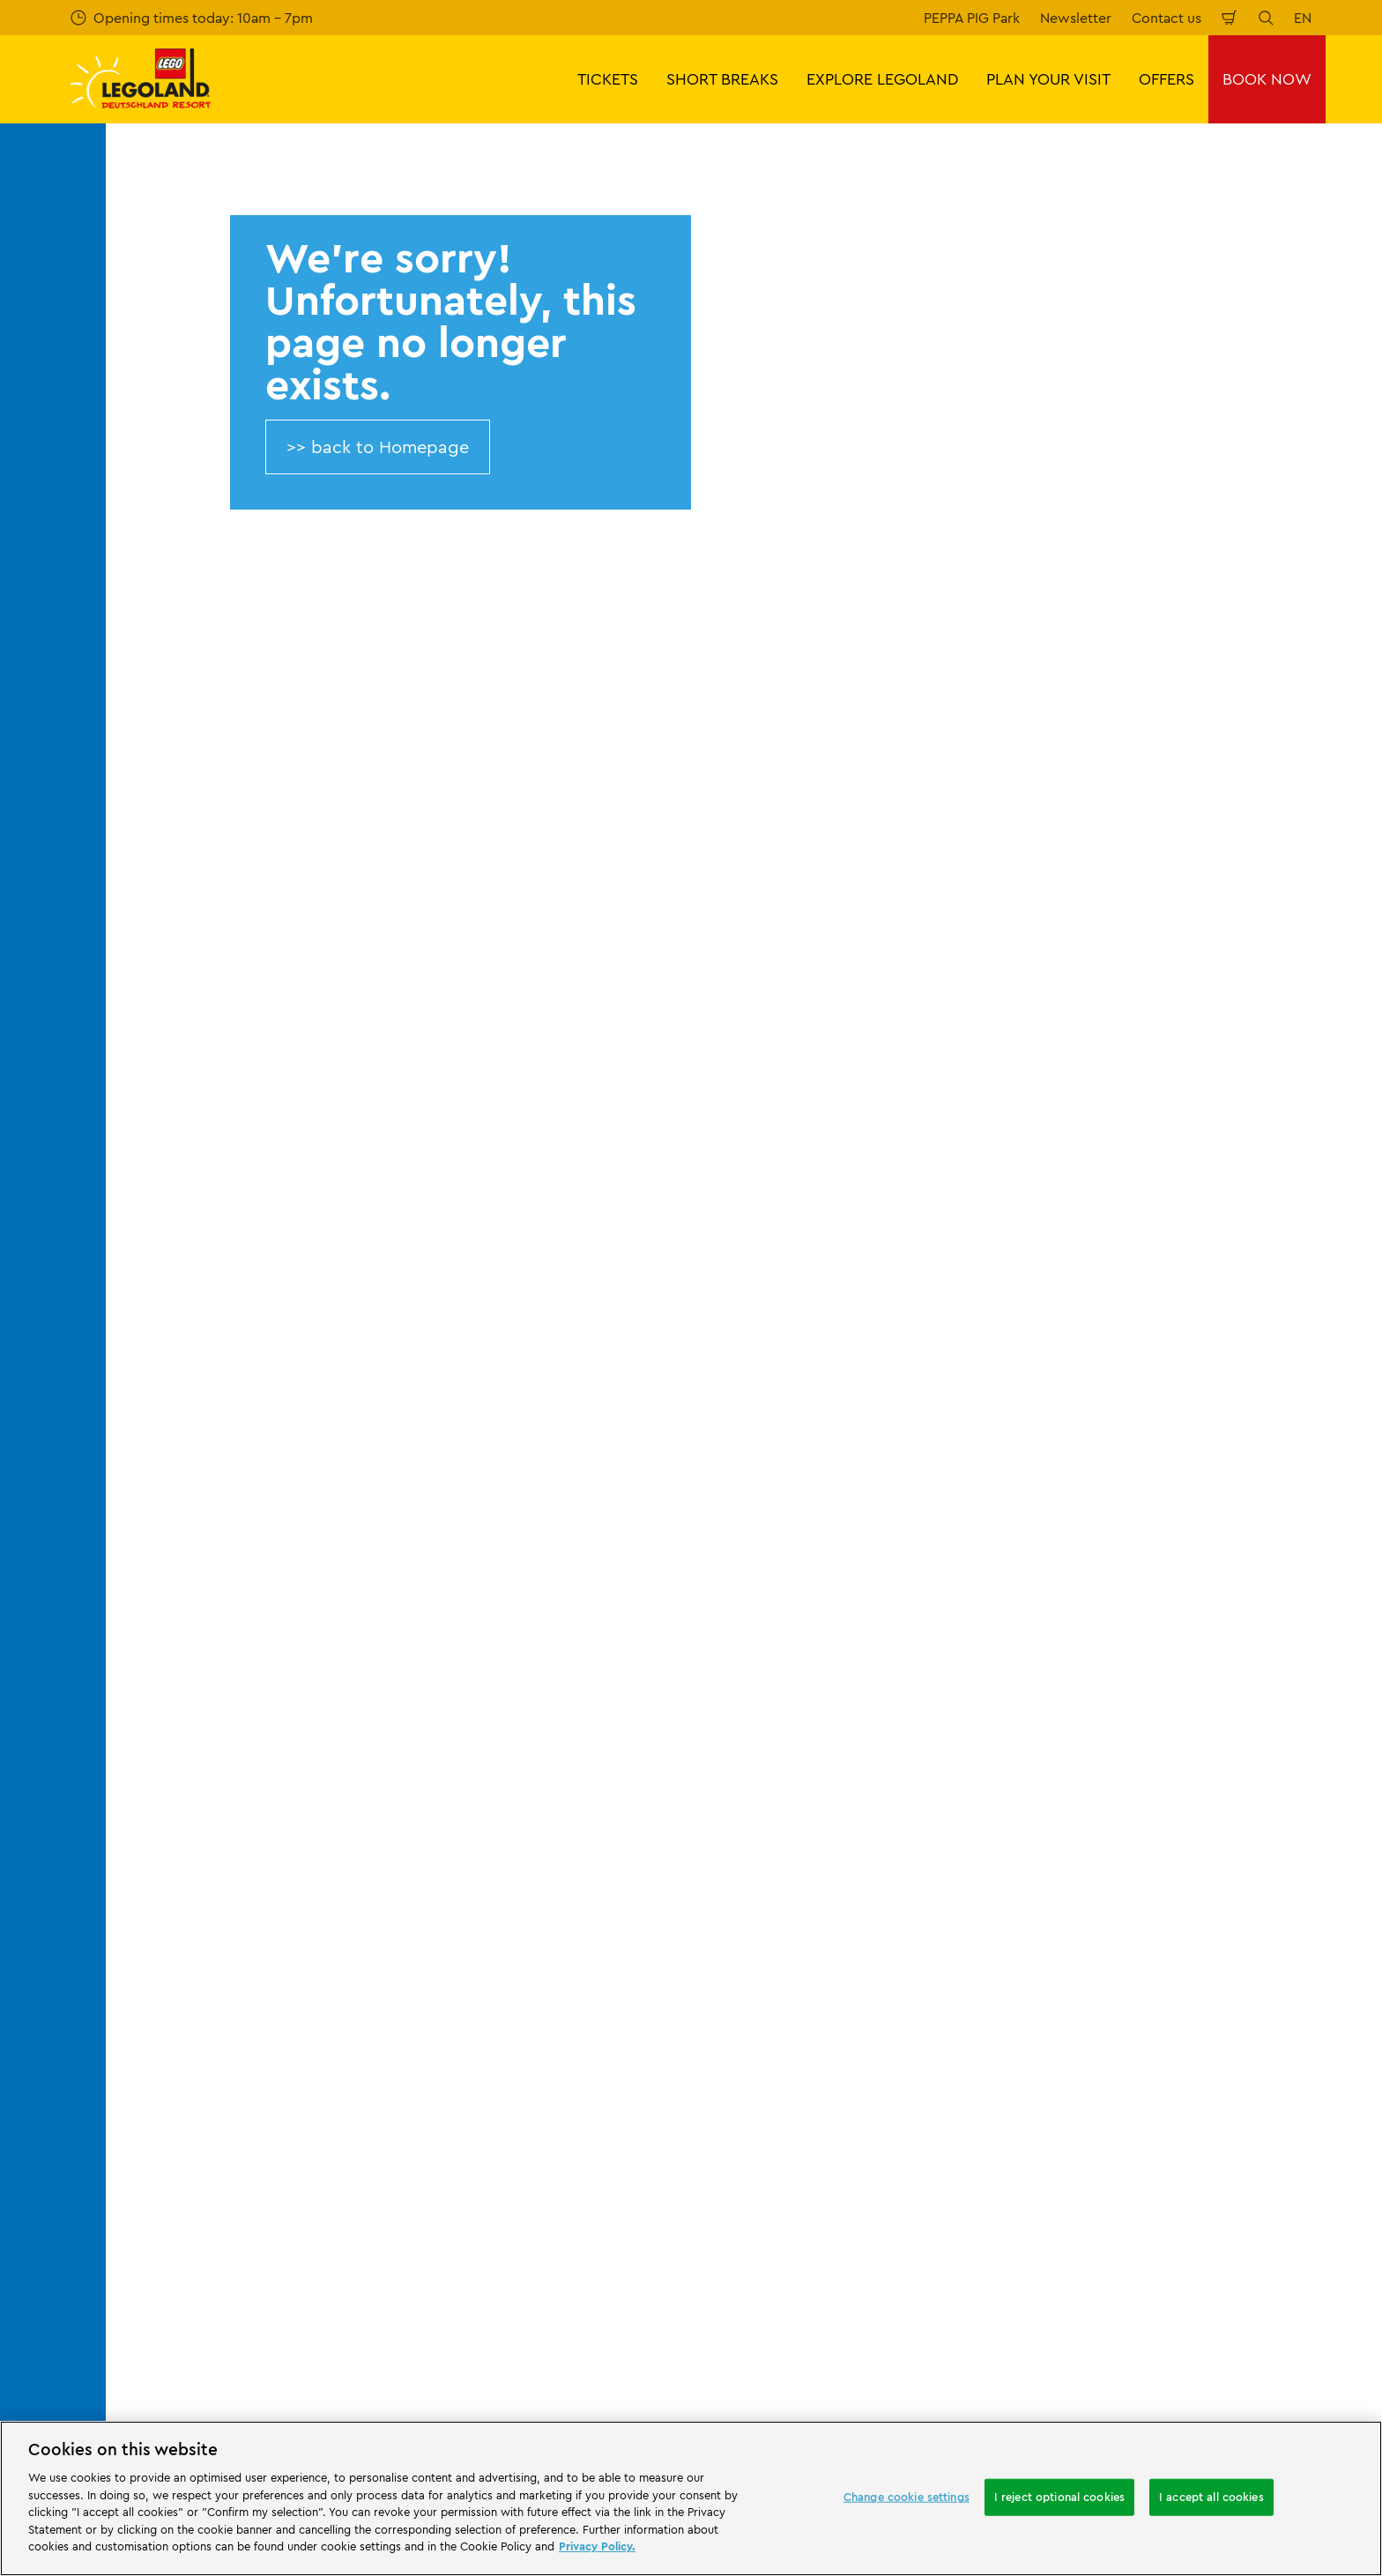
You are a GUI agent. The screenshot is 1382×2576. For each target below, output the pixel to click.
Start (189, 1656)
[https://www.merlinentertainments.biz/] (182, 2155)
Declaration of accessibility (845, 2042)
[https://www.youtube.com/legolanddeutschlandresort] (1262, 2253)
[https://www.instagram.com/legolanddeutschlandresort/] (1218, 2253)
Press (193, 1779)
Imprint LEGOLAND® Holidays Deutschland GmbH (853, 1865)
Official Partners (227, 1809)
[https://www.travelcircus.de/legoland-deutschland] (407, 2155)
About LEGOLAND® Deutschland (280, 1748)
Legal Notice (798, 2011)
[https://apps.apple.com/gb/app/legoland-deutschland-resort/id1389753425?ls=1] (1310, 2128)
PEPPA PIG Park (972, 17)
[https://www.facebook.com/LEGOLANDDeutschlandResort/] (1174, 2253)
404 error (253, 1656)
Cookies (784, 1981)
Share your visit (517, 1809)
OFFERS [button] (1166, 79)
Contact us (1166, 17)
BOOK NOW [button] (1266, 79)
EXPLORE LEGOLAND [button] (882, 79)
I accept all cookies (1211, 2497)
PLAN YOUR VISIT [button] (1048, 79)
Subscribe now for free (519, 1358)
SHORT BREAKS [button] (722, 79)
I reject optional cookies (1059, 2497)
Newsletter (1075, 17)
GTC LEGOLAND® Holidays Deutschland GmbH (886, 1912)
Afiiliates (203, 1870)
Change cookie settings (906, 2497)
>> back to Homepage (377, 447)
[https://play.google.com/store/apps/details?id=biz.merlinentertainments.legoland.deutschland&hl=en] (1183, 2128)
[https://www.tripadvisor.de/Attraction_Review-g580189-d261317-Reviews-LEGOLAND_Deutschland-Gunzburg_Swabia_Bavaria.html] (1306, 2253)
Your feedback (514, 1779)
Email (271, 1264)
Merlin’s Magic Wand (242, 1839)
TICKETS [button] (607, 79)
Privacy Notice (805, 1951)
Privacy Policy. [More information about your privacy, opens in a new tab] (597, 2546)
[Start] (303, 2155)
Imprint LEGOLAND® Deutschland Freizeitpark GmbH (865, 1756)
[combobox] (657, 1514)
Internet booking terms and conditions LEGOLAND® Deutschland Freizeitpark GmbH (882, 1811)
